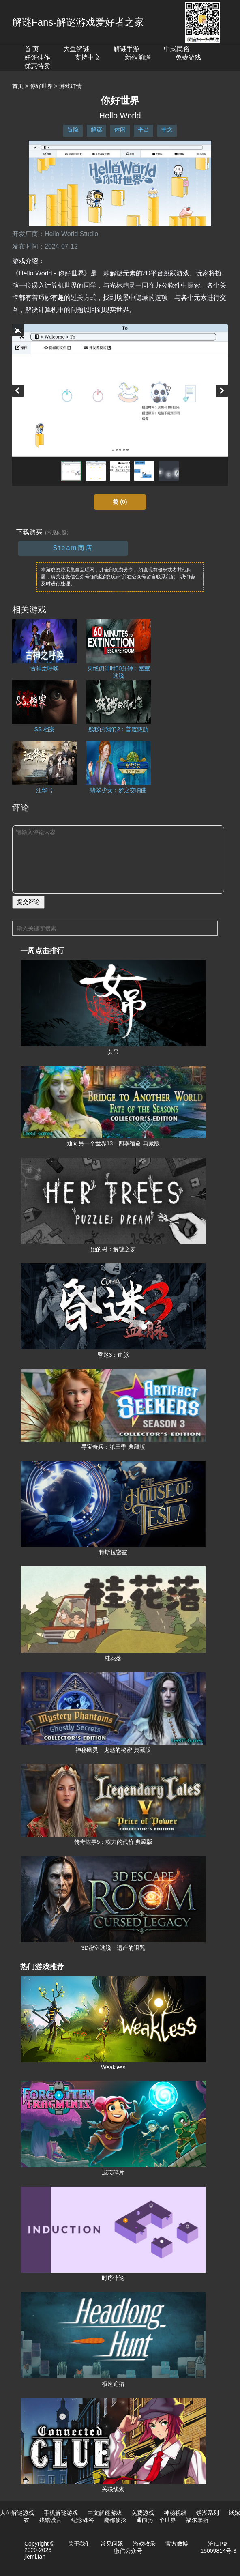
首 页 (31, 48)
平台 (143, 129)
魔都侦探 (115, 2520)
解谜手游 (126, 48)
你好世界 (41, 86)
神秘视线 (175, 2512)
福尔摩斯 (197, 2520)
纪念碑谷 (82, 2520)
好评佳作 (37, 57)
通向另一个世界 (156, 2520)
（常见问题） (56, 532)
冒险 (73, 129)
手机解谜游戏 (61, 2512)
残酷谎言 (50, 2520)
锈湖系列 (207, 2512)
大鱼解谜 (76, 48)
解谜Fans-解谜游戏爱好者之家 (78, 22)
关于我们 (79, 2543)
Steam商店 (73, 547)
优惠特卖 (37, 65)
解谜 (96, 129)
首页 (18, 86)
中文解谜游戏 (105, 2512)
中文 (167, 129)
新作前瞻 (138, 57)
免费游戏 (188, 57)
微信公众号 (128, 2551)
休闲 (120, 129)
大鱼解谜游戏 (17, 2512)
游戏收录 (144, 2543)
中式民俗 (177, 48)
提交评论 (28, 901)
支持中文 (88, 57)
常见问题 (112, 2543)
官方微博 (176, 2543)
